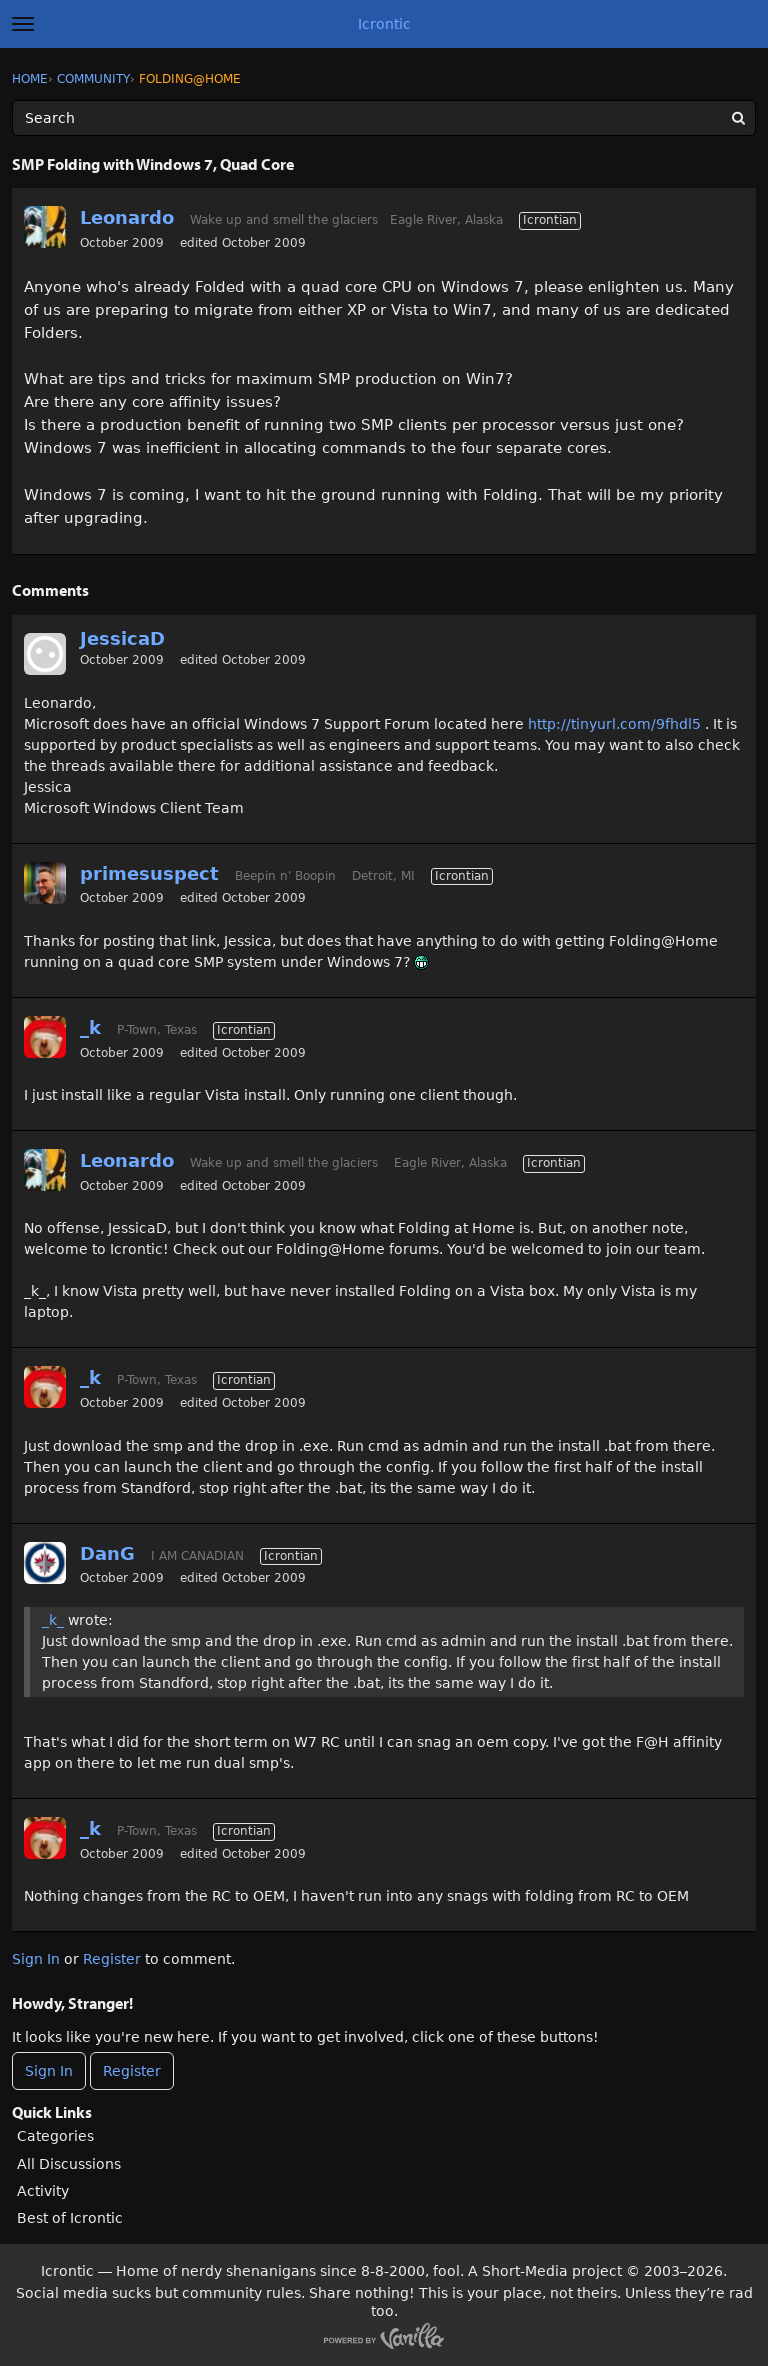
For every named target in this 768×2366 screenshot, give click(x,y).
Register (112, 1959)
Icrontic (384, 24)
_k (90, 1027)
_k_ (53, 1620)
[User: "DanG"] (45, 1563)
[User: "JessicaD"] (45, 654)
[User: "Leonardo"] (45, 227)
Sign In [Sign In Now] (49, 2071)
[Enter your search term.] (384, 118)
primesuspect (149, 873)
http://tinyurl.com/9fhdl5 (614, 724)
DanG (107, 1553)
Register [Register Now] (132, 2071)
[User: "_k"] (45, 1037)
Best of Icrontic (70, 2218)
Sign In (36, 1959)
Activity (43, 2191)
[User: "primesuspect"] (45, 883)
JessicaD (122, 638)
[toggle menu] (23, 24)
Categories (55, 2136)
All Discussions (69, 2164)
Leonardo (127, 217)
